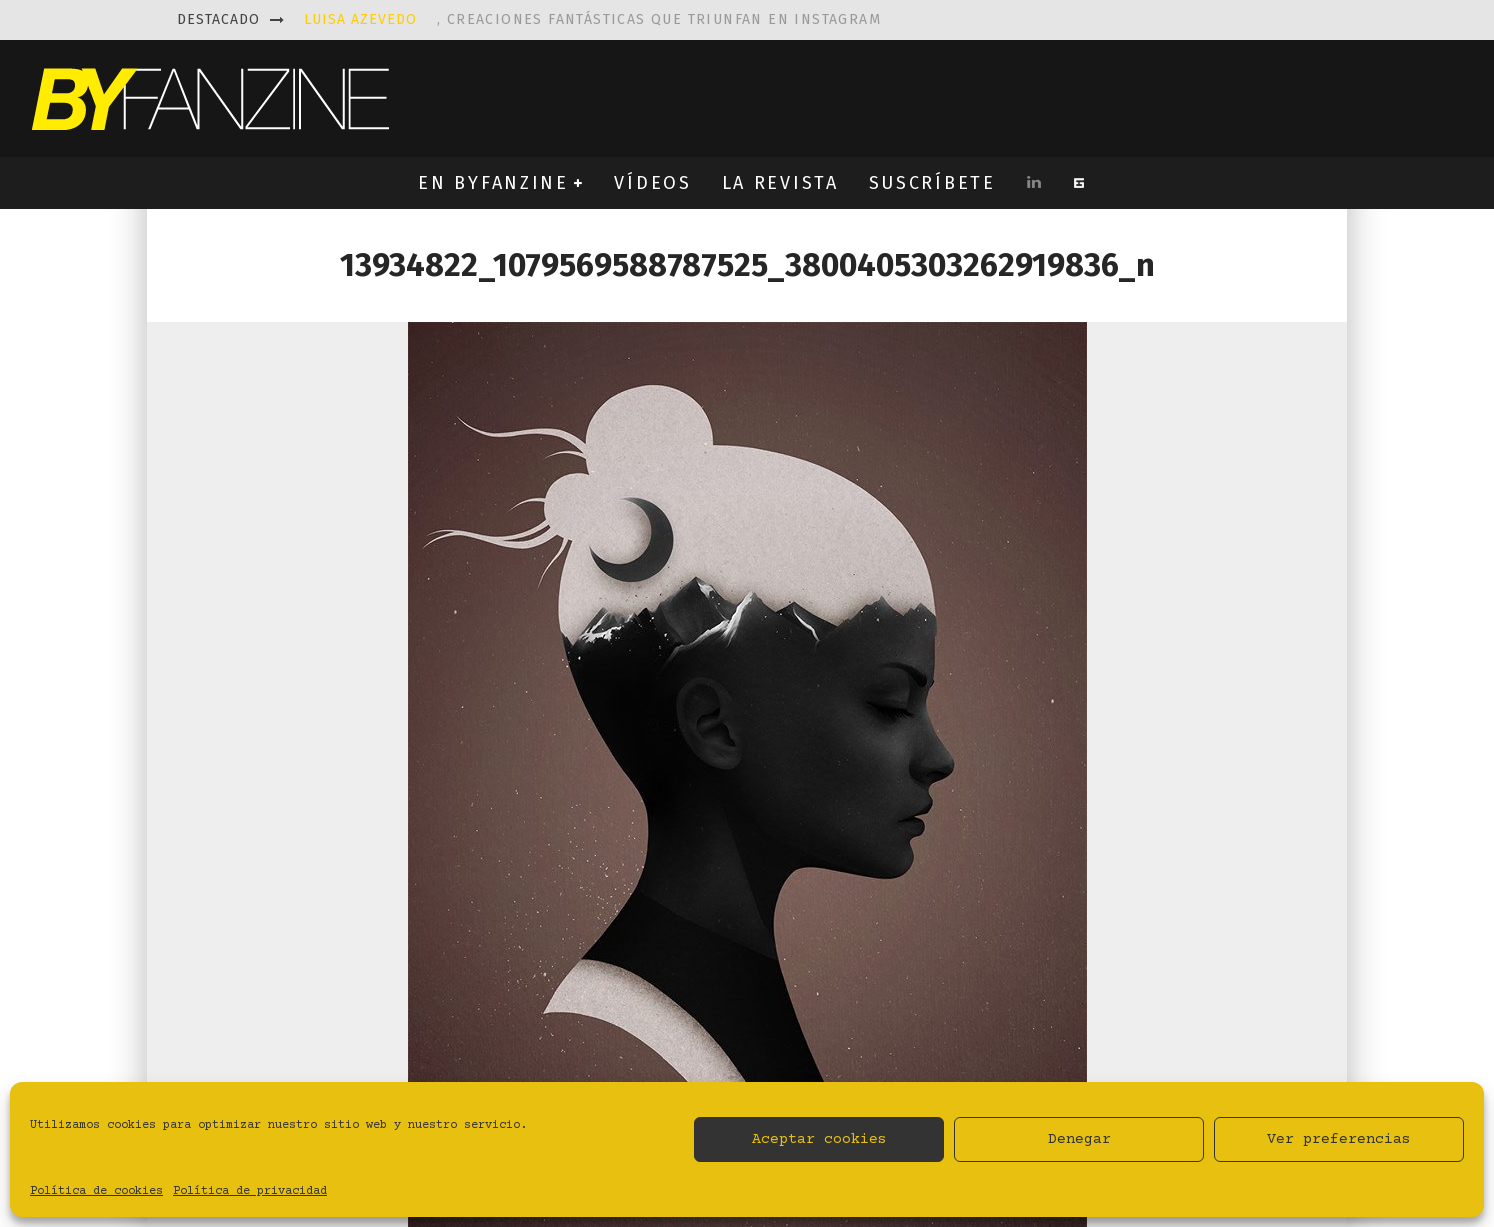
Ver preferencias (1339, 1139)
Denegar (1079, 1139)
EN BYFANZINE (493, 183)
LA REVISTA (780, 183)
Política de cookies (96, 1191)
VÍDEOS (652, 183)
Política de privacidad (250, 1191)
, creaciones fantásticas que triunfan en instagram (592, 19)
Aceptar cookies (819, 1139)
